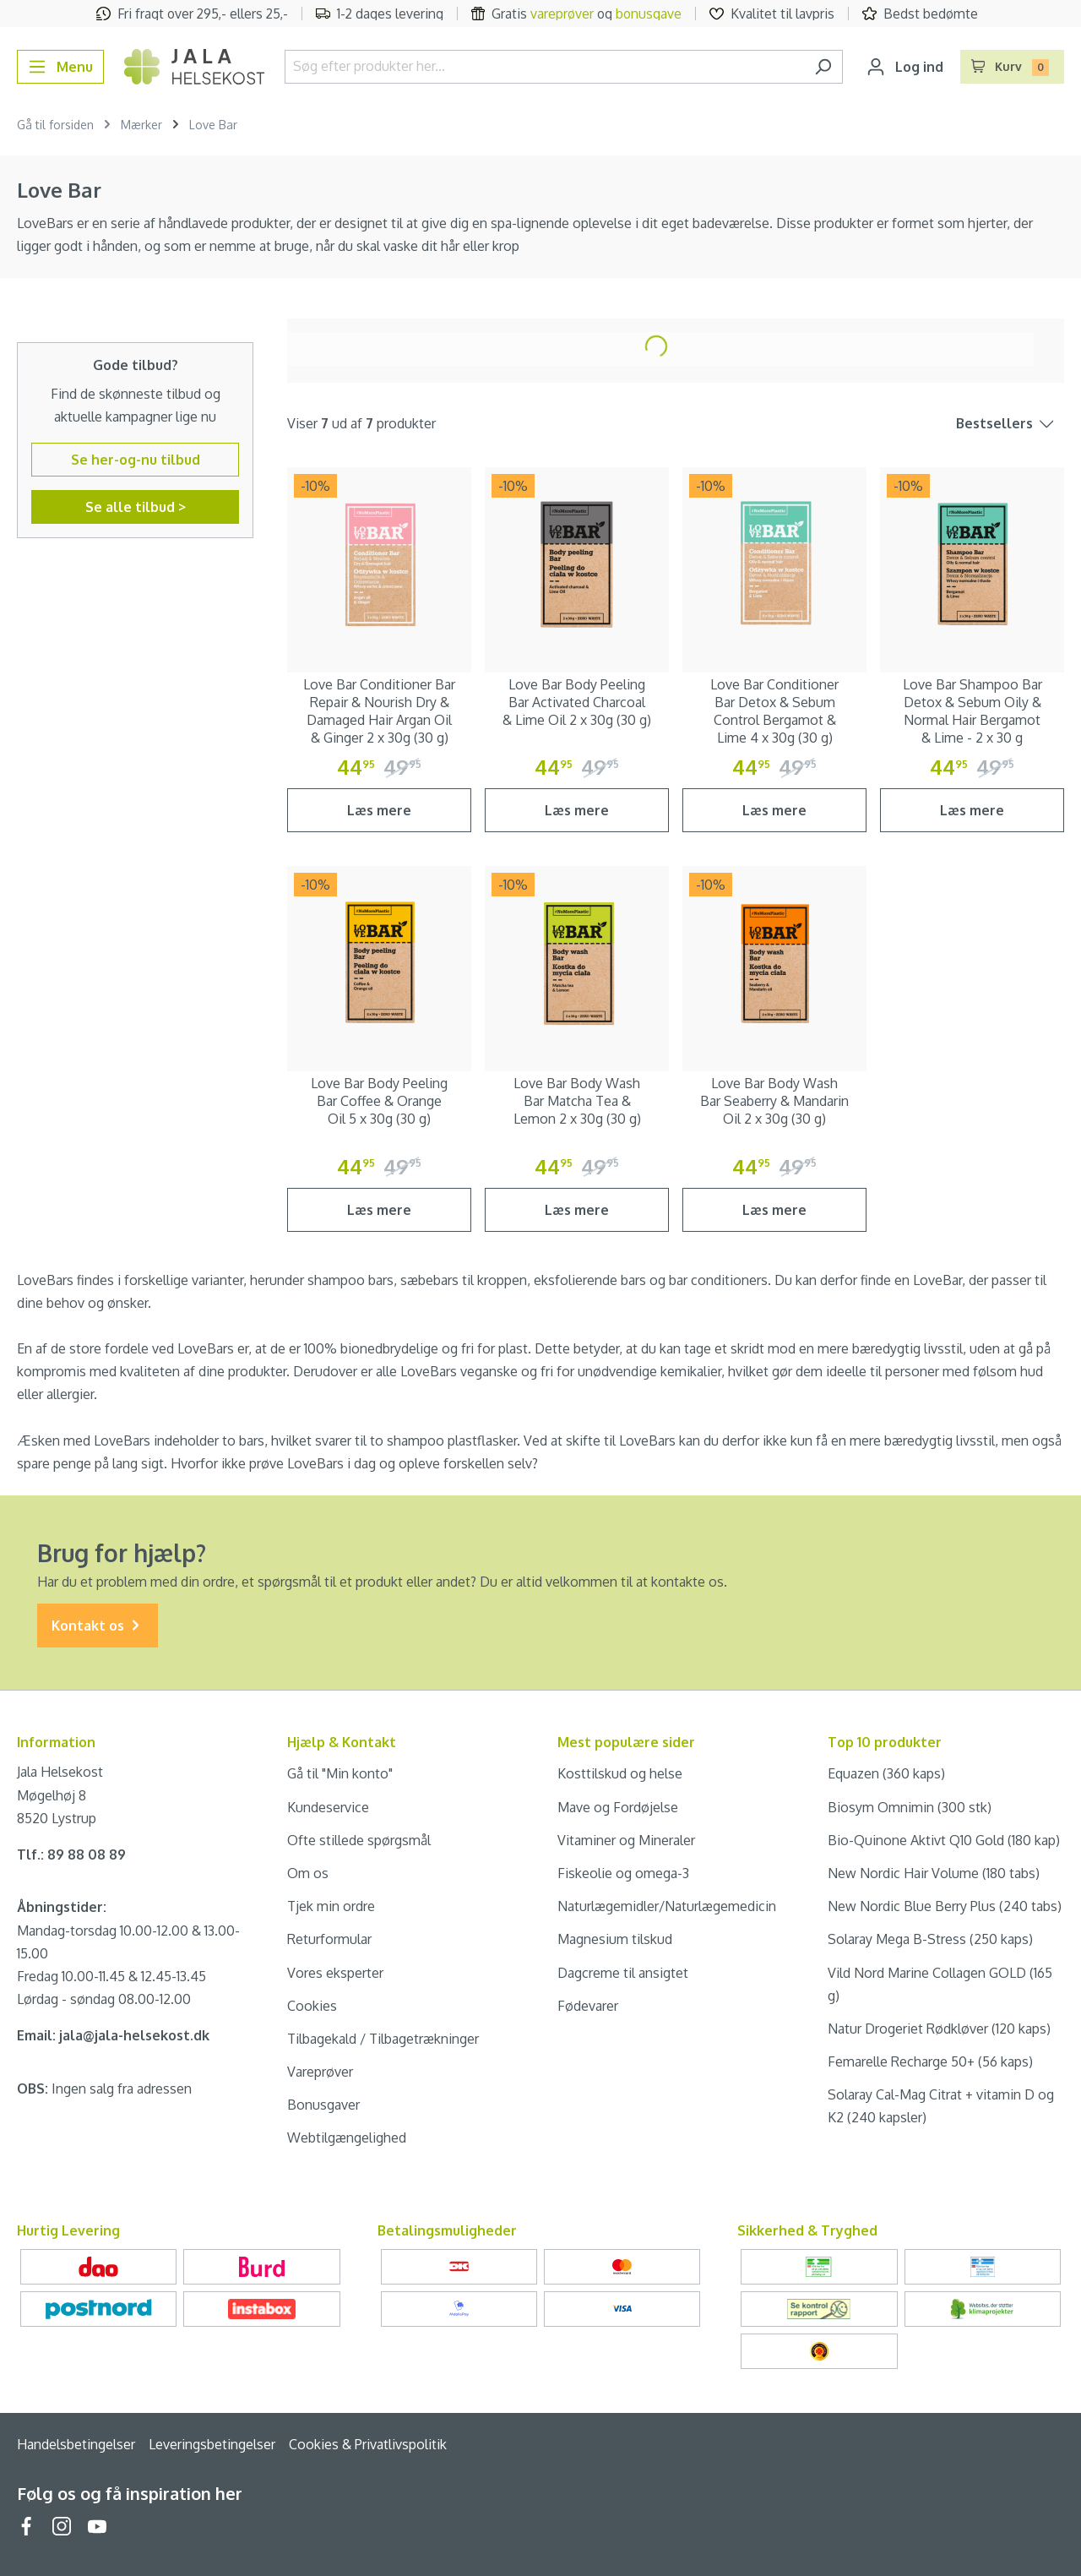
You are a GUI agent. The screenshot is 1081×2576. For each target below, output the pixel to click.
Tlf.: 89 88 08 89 (71, 1854)
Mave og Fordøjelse (617, 1807)
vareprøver (562, 13)
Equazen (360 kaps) (886, 1773)
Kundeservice (328, 1807)
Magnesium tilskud (614, 1939)
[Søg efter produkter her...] (544, 67)
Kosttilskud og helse (619, 1773)
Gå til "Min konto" (340, 1773)
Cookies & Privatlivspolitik (368, 2444)
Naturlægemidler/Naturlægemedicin (666, 1906)
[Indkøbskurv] (1012, 67)
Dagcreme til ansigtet (622, 1972)
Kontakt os (98, 1626)
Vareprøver (320, 2071)
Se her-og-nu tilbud (135, 459)
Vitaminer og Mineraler (626, 1840)
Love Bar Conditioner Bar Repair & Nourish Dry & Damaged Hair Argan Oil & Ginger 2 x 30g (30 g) (379, 710)
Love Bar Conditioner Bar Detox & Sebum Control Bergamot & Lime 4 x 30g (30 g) (774, 710)
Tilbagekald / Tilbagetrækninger (383, 2038)
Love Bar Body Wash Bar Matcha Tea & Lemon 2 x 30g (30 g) (577, 1101)
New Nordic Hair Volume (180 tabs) (934, 1873)
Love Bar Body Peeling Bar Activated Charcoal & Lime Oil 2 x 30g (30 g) (576, 702)
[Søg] (823, 67)
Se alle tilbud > (135, 506)
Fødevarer (587, 2005)
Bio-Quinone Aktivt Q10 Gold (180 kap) (944, 1840)
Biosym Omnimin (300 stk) (909, 1807)
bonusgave (649, 13)
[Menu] (60, 67)
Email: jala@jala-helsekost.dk (113, 2035)
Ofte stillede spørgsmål (359, 1840)
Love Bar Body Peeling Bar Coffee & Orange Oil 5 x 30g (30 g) (379, 1101)
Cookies (312, 2005)
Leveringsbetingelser (212, 2444)
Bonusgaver (323, 2104)
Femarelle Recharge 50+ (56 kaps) (930, 2061)
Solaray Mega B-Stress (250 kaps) (930, 1939)
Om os (308, 1873)
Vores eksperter (335, 1972)
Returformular (329, 1939)
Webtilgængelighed (346, 2137)
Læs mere (379, 810)
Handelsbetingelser (76, 2444)
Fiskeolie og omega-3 (623, 1873)
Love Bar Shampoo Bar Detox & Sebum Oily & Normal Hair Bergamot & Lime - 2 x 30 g (972, 710)
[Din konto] (904, 67)
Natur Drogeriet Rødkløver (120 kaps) (939, 2028)
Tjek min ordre (331, 1906)
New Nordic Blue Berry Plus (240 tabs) (945, 1906)
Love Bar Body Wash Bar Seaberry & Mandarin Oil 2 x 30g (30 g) (774, 1101)
